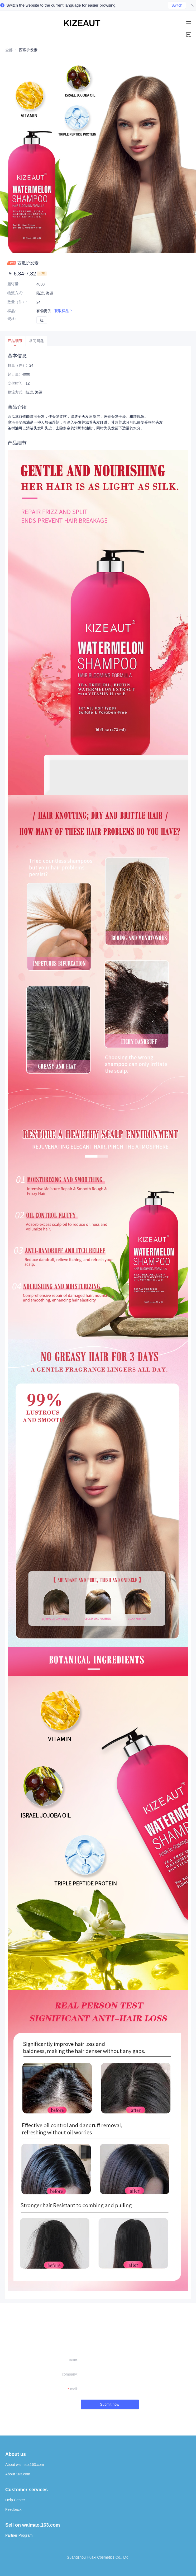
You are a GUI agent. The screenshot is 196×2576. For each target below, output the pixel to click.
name (72, 2359)
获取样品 (63, 311)
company (69, 2374)
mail (73, 2389)
